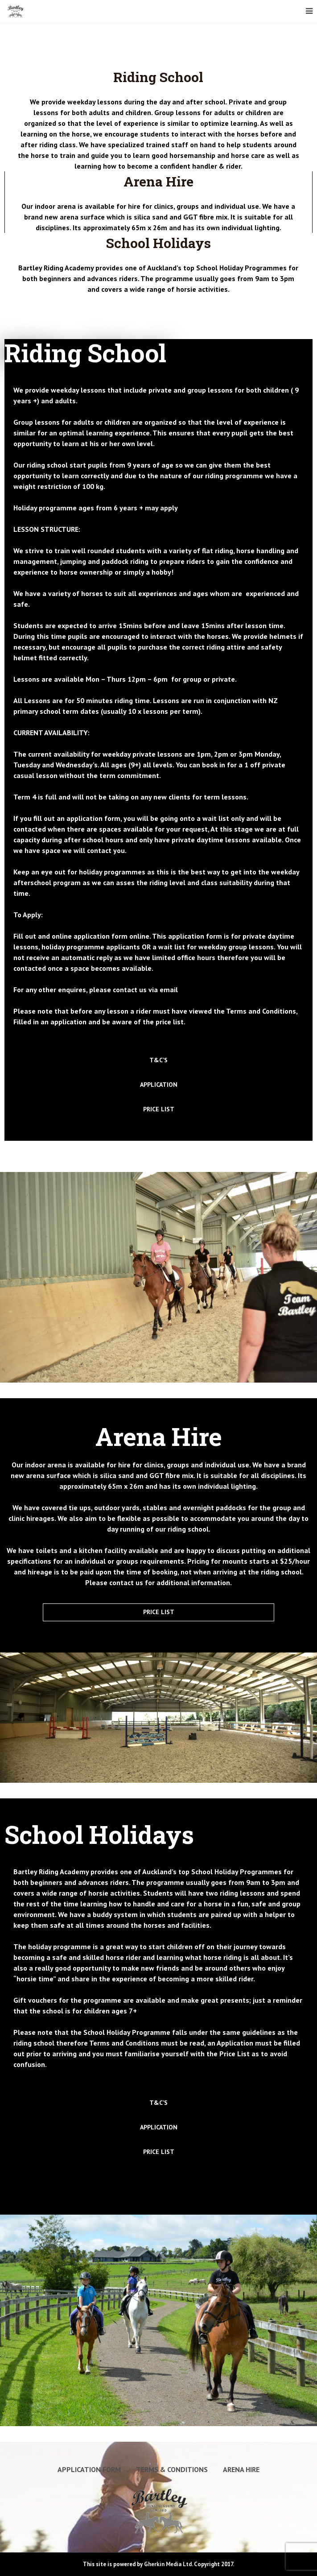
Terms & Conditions (172, 2469)
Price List (234, 2053)
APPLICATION (158, 1085)
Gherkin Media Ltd (168, 2564)
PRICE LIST (158, 1109)
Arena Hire (241, 2469)
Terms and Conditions (261, 1010)
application (68, 1021)
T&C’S (158, 1060)
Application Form (89, 2469)
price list (170, 1021)
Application (235, 2042)
